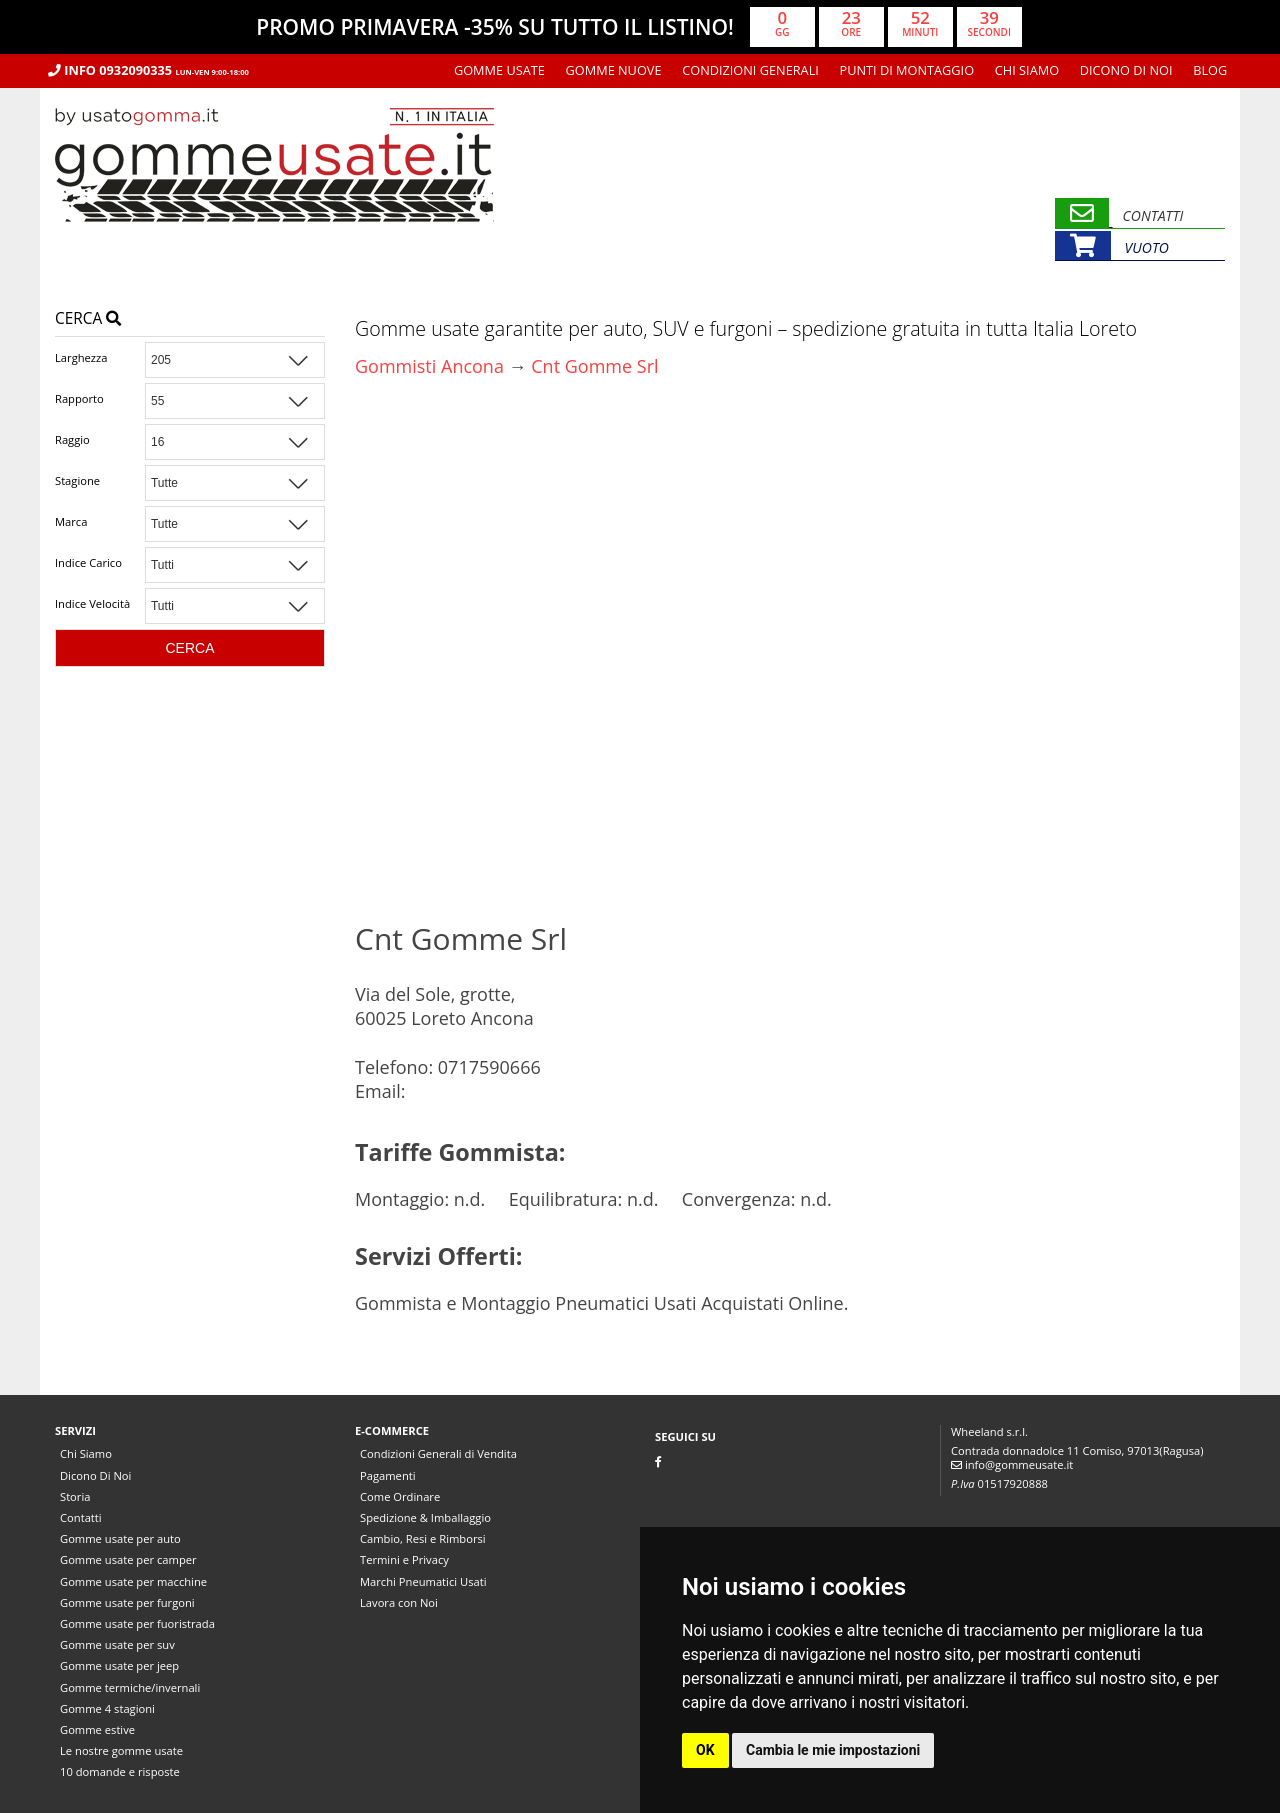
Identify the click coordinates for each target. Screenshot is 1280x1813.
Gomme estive (97, 1729)
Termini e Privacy (404, 1559)
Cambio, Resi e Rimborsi (423, 1538)
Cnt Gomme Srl (594, 366)
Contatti (81, 1517)
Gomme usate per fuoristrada (137, 1623)
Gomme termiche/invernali (130, 1687)
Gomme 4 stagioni (107, 1708)
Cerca (88, 318)
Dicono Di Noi (1126, 70)
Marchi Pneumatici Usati (423, 1581)
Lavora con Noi (399, 1602)
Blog (1210, 70)
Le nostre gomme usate (121, 1750)
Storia (75, 1496)
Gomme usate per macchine (133, 1581)
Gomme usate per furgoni (127, 1602)
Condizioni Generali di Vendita (438, 1453)
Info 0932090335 (148, 70)
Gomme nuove (614, 70)
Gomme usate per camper (128, 1559)
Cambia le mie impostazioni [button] (833, 1750)
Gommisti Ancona (429, 366)
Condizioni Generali (750, 70)
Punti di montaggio (907, 70)
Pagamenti (388, 1475)
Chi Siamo (1027, 70)
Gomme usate (499, 70)
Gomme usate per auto (120, 1538)
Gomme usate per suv (117, 1644)
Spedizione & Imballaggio (425, 1517)
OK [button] (705, 1750)
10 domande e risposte (120, 1771)
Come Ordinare (400, 1496)
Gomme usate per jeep (119, 1665)
